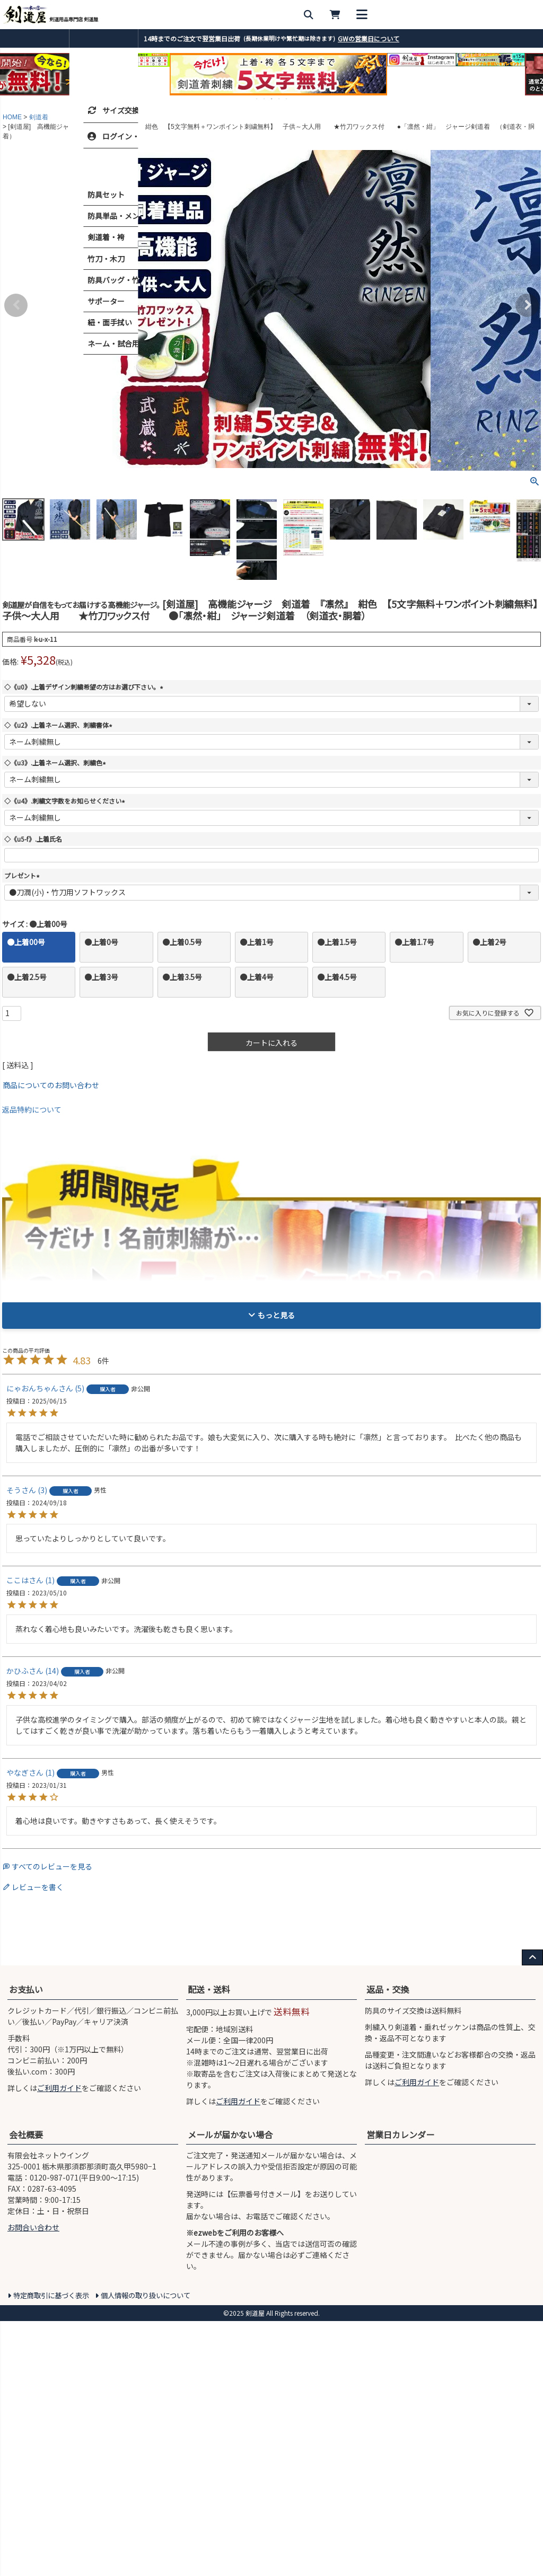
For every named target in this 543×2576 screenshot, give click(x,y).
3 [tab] (272, 98)
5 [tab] (287, 98)
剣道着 (38, 117)
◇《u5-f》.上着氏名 (33, 838)
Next (527, 305)
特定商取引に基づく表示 (51, 2550)
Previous (16, 305)
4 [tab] (279, 98)
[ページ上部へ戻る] (532, 2212)
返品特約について (32, 1109)
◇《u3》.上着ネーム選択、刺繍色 (56, 762)
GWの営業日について (368, 38)
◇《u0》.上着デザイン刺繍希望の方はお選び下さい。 (85, 686)
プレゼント (23, 875)
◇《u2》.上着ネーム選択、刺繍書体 (59, 724)
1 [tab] (257, 98)
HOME (12, 117)
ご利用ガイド (59, 2342)
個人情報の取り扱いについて (145, 2550)
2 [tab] (264, 98)
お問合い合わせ (33, 2482)
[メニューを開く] (529, 14)
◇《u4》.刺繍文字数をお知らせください (66, 800)
